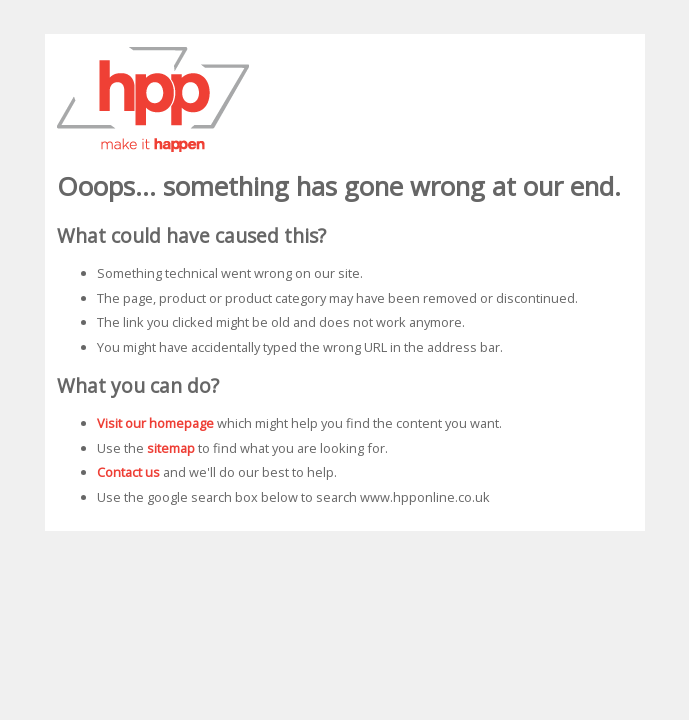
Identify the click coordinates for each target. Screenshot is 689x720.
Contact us (128, 472)
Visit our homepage (155, 423)
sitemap (171, 448)
